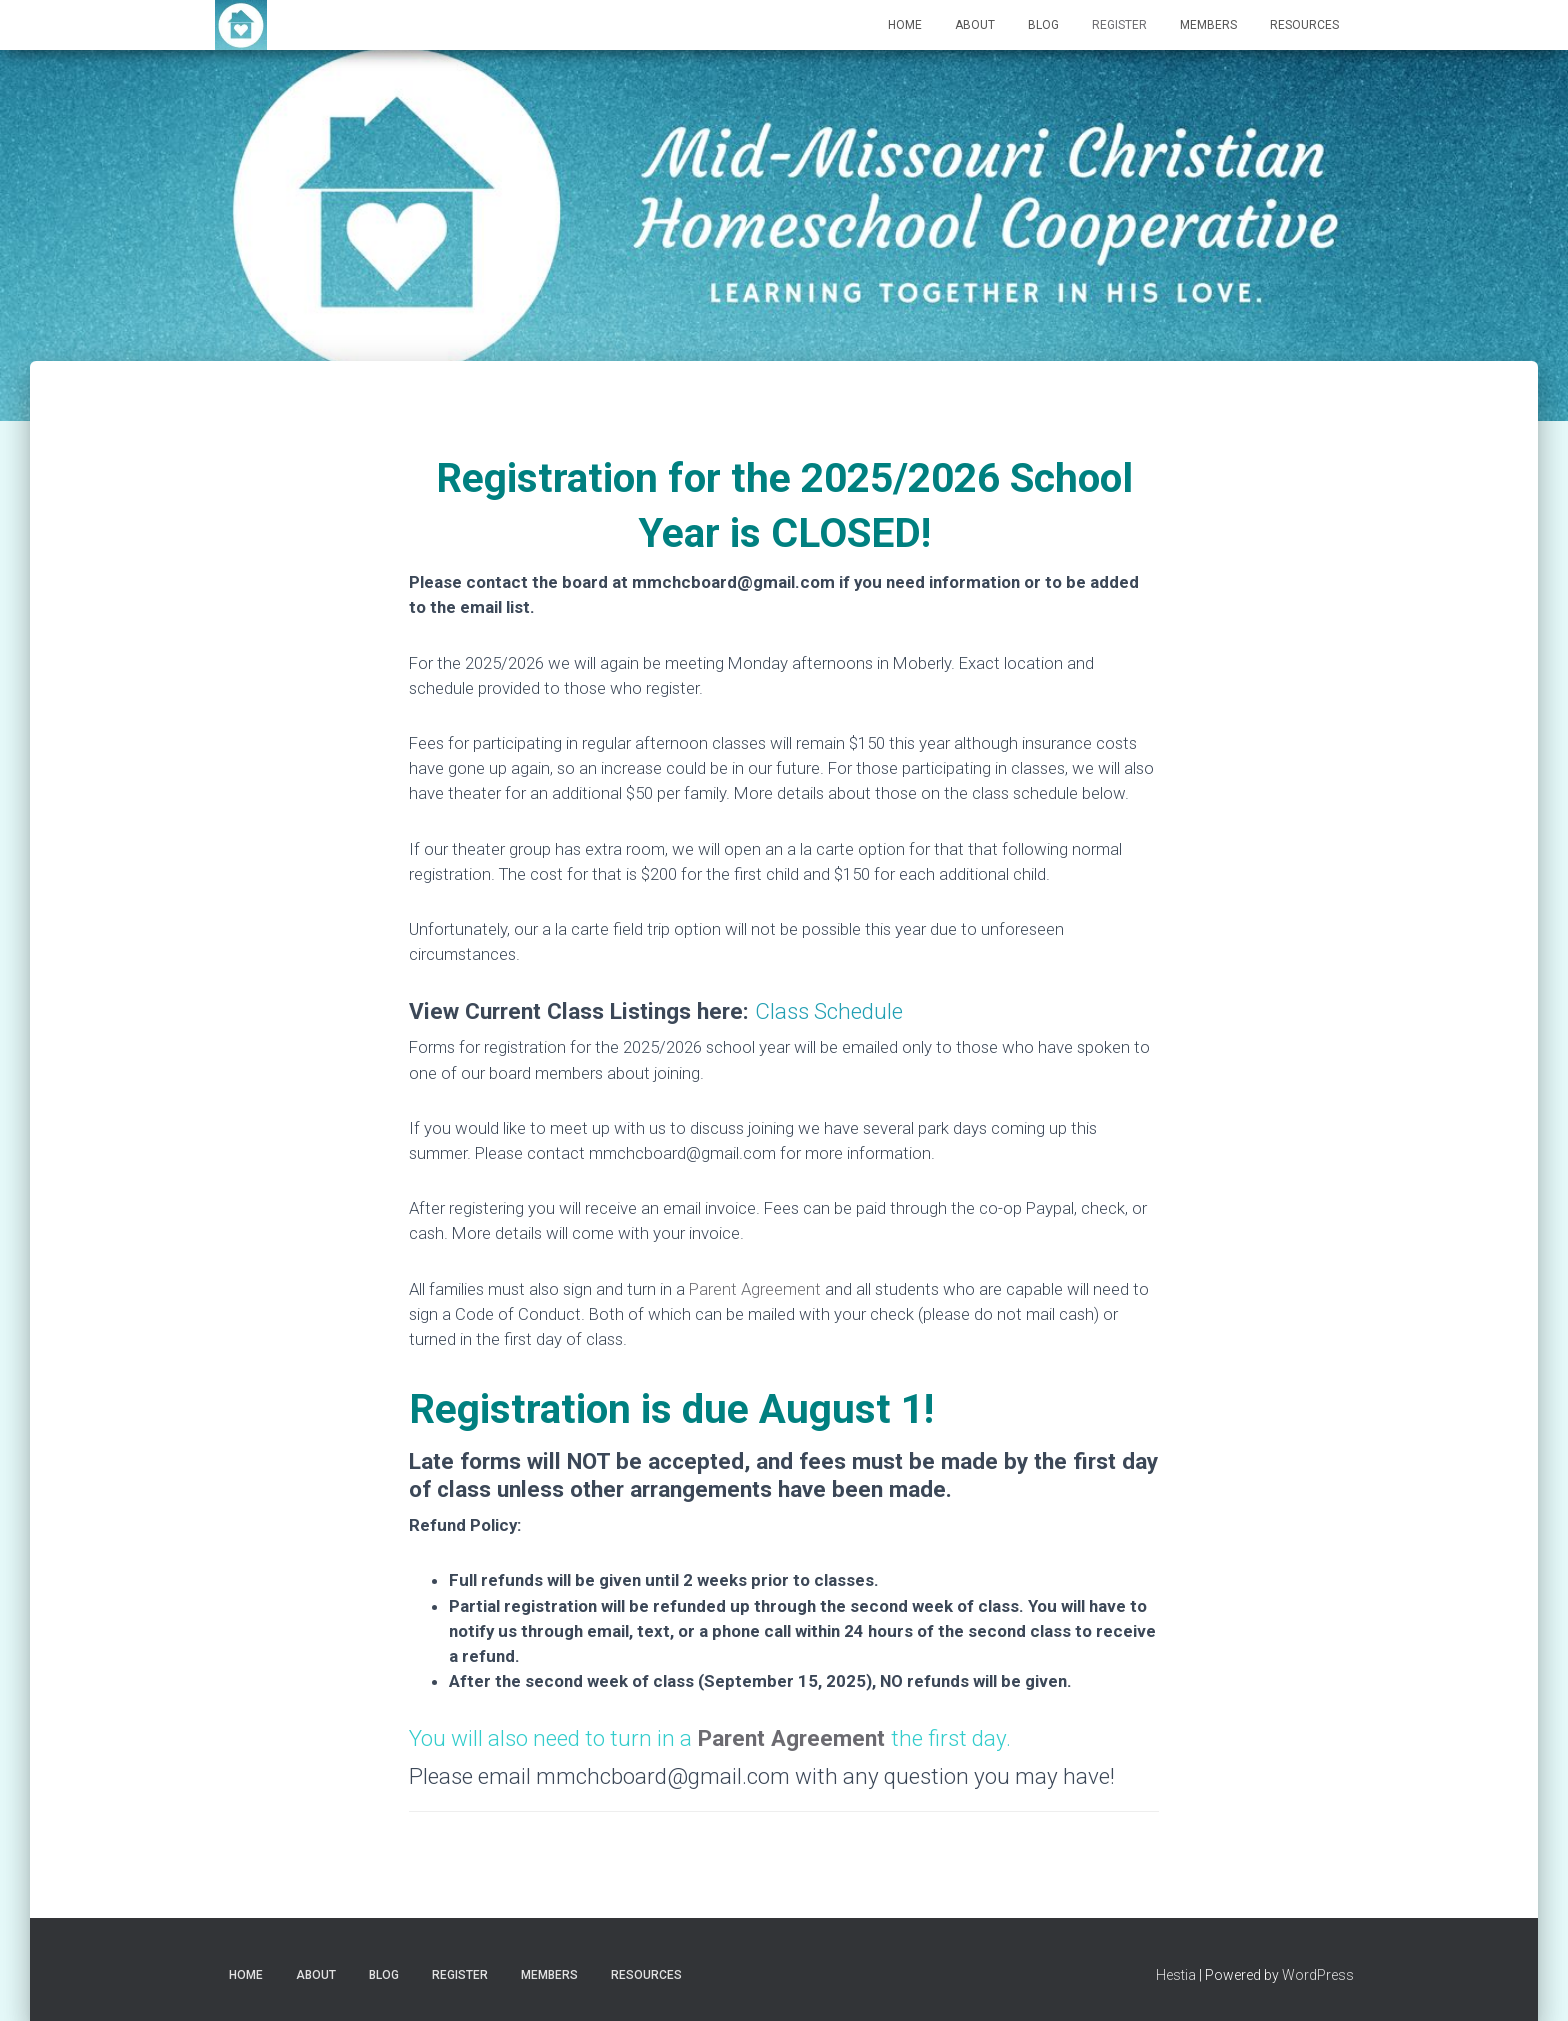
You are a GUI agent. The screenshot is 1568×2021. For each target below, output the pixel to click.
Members (1208, 25)
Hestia (1176, 1975)
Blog (1043, 25)
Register (1119, 25)
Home (905, 25)
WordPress (1318, 1975)
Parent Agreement (755, 1289)
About (975, 25)
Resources (1304, 25)
